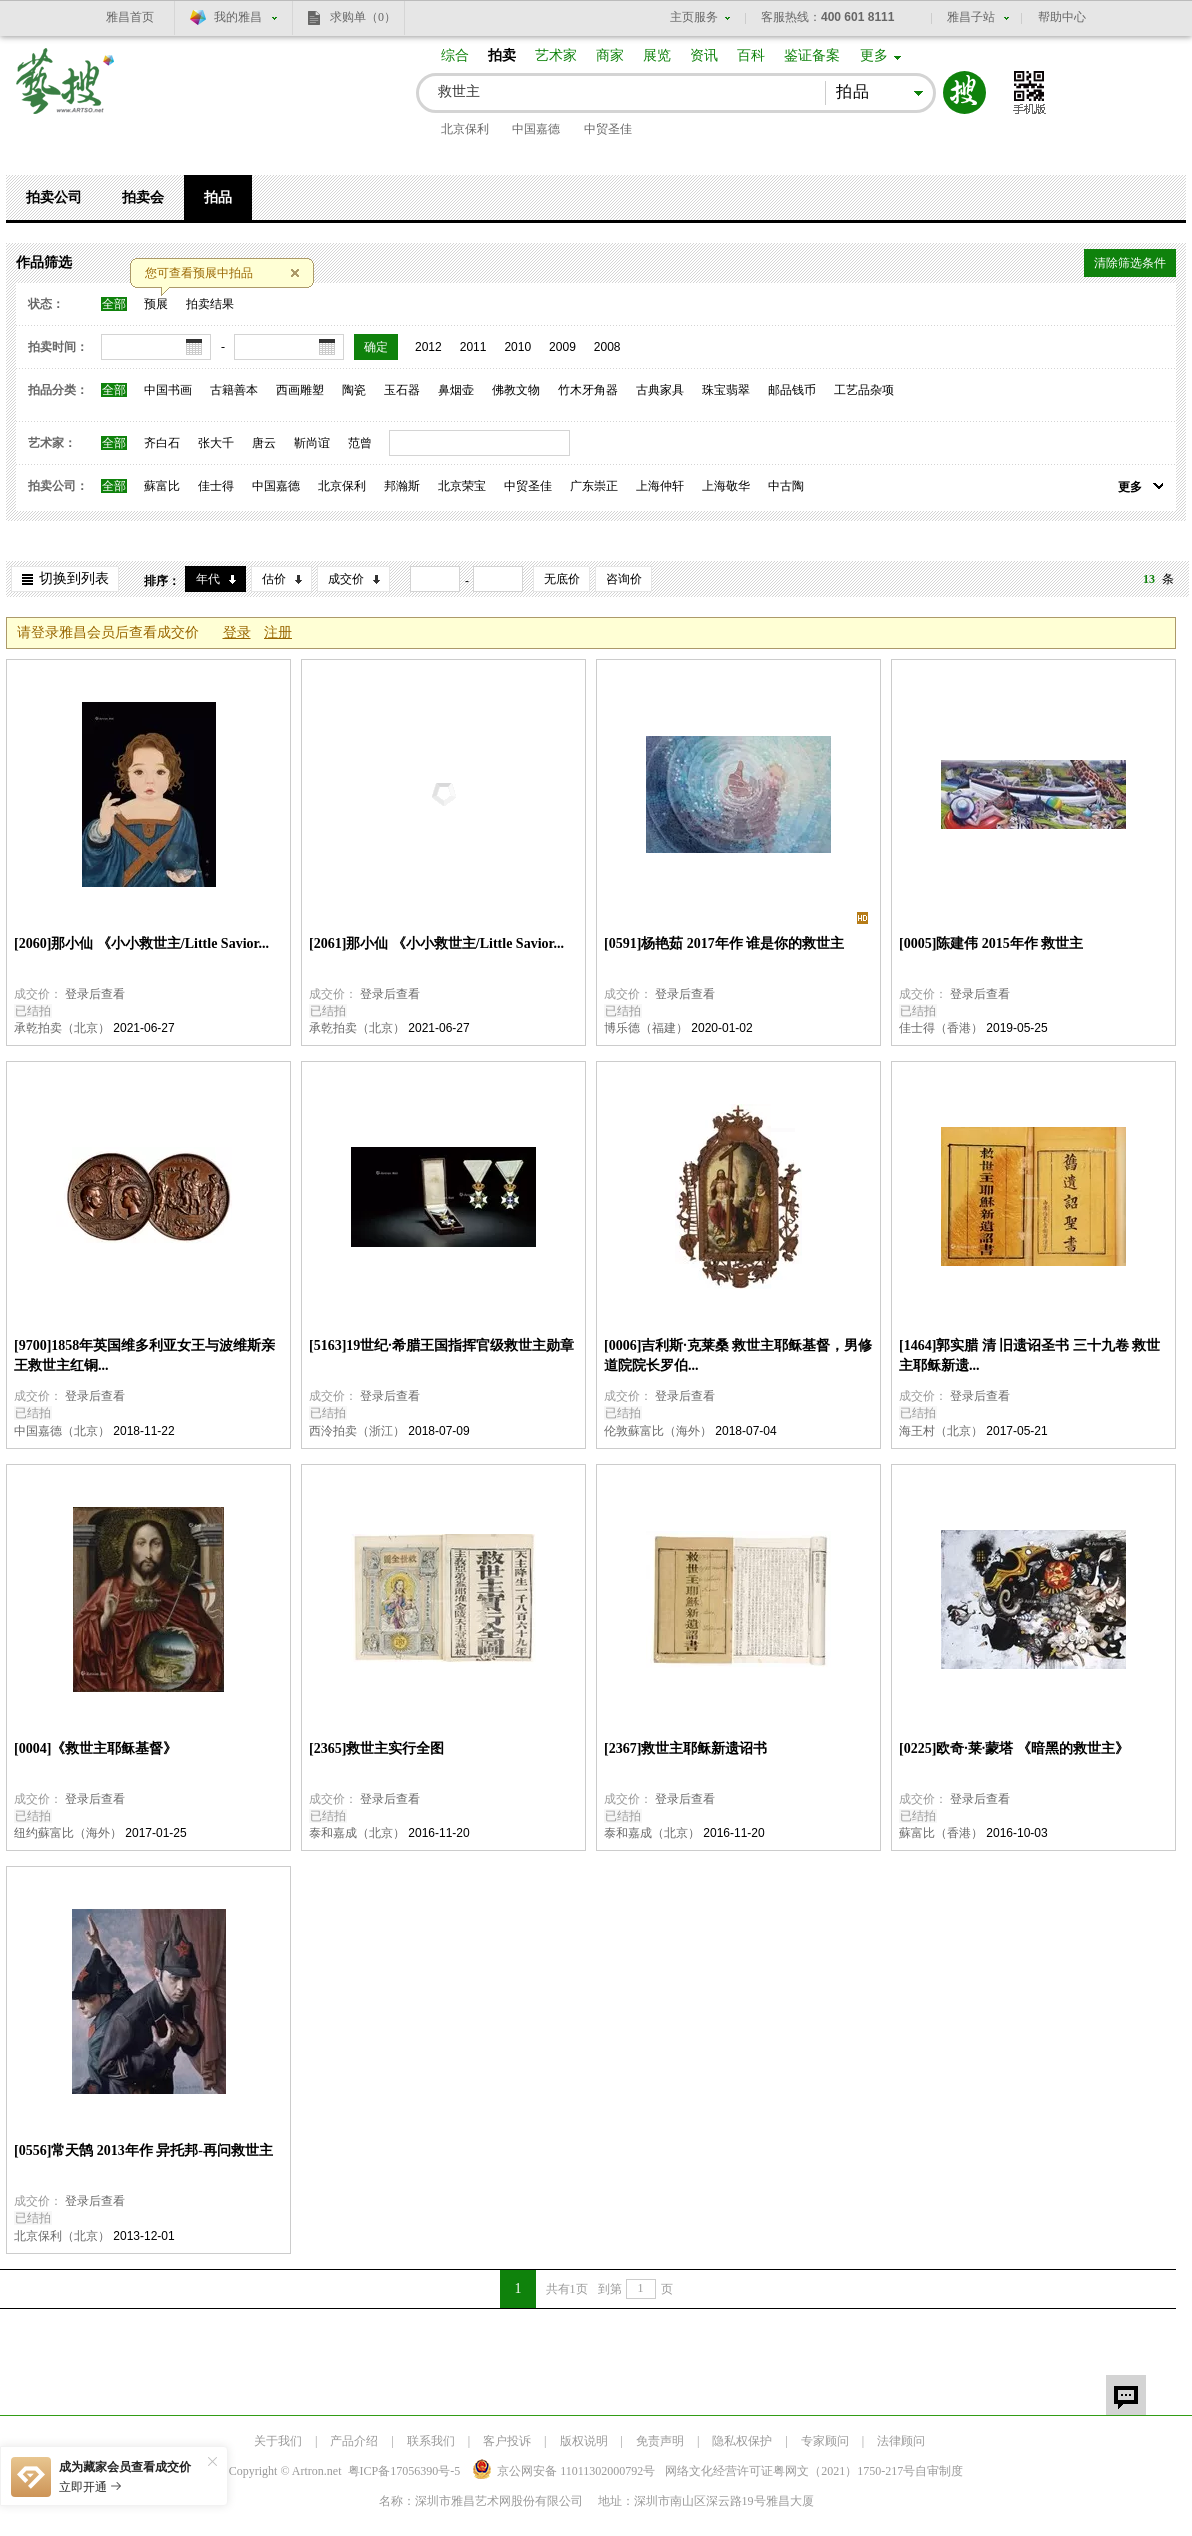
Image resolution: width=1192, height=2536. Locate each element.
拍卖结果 (210, 304)
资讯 (704, 55)
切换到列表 (74, 578)
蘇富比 (162, 486)
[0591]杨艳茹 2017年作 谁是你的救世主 (724, 943)
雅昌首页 (130, 17)
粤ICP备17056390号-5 (404, 2471)
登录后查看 (95, 994)
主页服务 (694, 17)
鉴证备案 (812, 55)
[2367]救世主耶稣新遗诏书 (685, 1748)
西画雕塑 (300, 390)
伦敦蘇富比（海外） (658, 1431)
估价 (274, 579)
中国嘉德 (536, 129)
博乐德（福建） (646, 1028)
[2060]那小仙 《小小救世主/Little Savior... (141, 943)
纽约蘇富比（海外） (68, 1833)
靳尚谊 (312, 443)
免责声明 (660, 2441)
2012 (428, 347)
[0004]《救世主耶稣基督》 (95, 1748)
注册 (278, 632)
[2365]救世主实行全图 (376, 1748)
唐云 (264, 443)
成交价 (346, 579)
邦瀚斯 (402, 486)
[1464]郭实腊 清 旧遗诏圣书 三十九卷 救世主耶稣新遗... (1029, 1355)
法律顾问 (901, 2441)
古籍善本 (234, 390)
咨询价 (624, 579)
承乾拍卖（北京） (62, 1028)
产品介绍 (354, 2441)
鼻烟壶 (456, 390)
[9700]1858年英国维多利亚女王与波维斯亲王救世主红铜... (144, 1355)
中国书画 (168, 390)
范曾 (360, 443)
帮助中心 (1062, 17)
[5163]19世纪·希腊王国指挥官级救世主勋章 (441, 1345)
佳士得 (216, 486)
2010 (517, 347)
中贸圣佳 (608, 129)
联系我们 (431, 2441)
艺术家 (556, 55)
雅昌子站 (971, 17)
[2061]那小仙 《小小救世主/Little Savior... (436, 943)
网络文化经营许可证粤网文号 (790, 2471)
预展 (156, 304)
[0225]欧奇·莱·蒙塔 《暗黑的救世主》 (1014, 1748)
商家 (610, 55)
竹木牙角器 (588, 390)
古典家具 (660, 390)
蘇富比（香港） (941, 1833)
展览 (657, 55)
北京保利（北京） (62, 2236)
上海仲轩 (660, 486)
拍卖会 (143, 197)
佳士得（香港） (941, 1028)
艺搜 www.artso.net (66, 93)
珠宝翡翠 (726, 390)
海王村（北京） (941, 1431)
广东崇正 (594, 486)
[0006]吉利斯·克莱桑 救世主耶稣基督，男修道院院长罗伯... (738, 1355)
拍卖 (502, 55)
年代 (208, 579)
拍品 (218, 197)
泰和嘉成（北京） (357, 1833)
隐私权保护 (742, 2441)
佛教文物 (516, 390)
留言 (1126, 2395)
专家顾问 (825, 2441)
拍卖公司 (54, 197)
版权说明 (584, 2441)
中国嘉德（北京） (62, 1431)
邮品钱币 (792, 390)
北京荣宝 (462, 486)
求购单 (363, 17)
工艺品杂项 (864, 390)
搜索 (964, 92)
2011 (473, 347)
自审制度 (939, 2471)
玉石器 (402, 390)
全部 (114, 304)
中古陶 (786, 486)
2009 (562, 347)
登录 (237, 632)
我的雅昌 (238, 17)
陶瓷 (354, 390)
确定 (376, 347)
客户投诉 (507, 2441)
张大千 (216, 443)
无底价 (562, 579)
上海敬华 (726, 486)
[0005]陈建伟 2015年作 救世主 (991, 943)
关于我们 (278, 2441)
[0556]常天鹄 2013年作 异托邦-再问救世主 (143, 2150)
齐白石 (162, 443)
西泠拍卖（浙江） (357, 1431)
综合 (455, 55)
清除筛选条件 (1130, 263)
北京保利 (465, 129)
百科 (751, 55)
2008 (607, 347)
